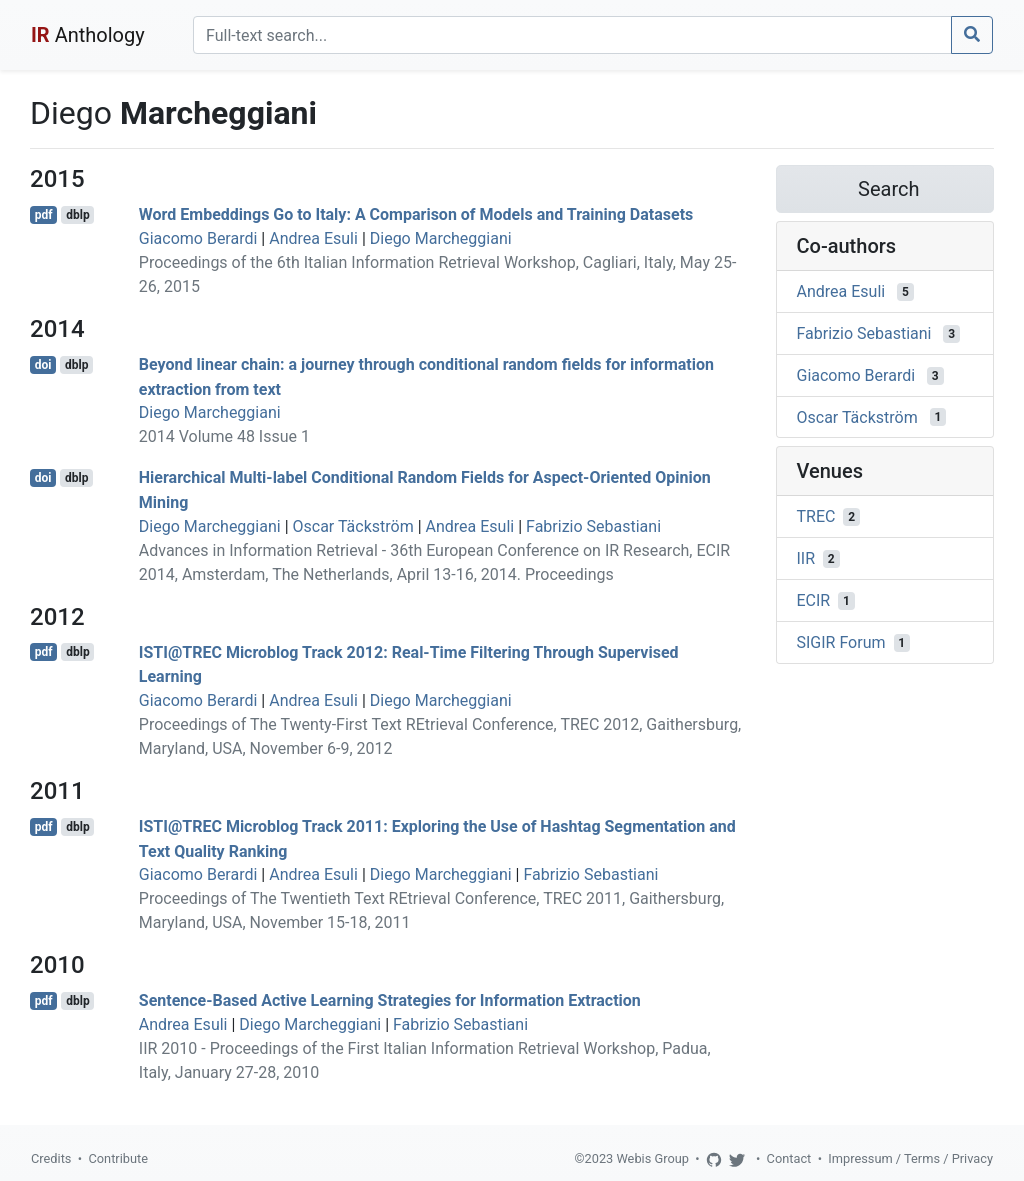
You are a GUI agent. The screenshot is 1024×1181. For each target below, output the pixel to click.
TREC (816, 516)
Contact (789, 1158)
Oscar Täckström (353, 526)
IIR (806, 558)
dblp (77, 215)
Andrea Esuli (313, 238)
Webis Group (652, 1158)
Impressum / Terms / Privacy (910, 1158)
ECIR (814, 600)
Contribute (118, 1158)
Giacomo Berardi (198, 238)
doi (43, 365)
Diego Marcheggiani (441, 238)
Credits (51, 1158)
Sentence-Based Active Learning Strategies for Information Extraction (390, 1000)
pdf (44, 215)
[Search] (572, 35)
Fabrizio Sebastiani (593, 526)
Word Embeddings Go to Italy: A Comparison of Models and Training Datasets (416, 214)
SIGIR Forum (841, 642)
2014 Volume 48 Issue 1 (224, 436)
